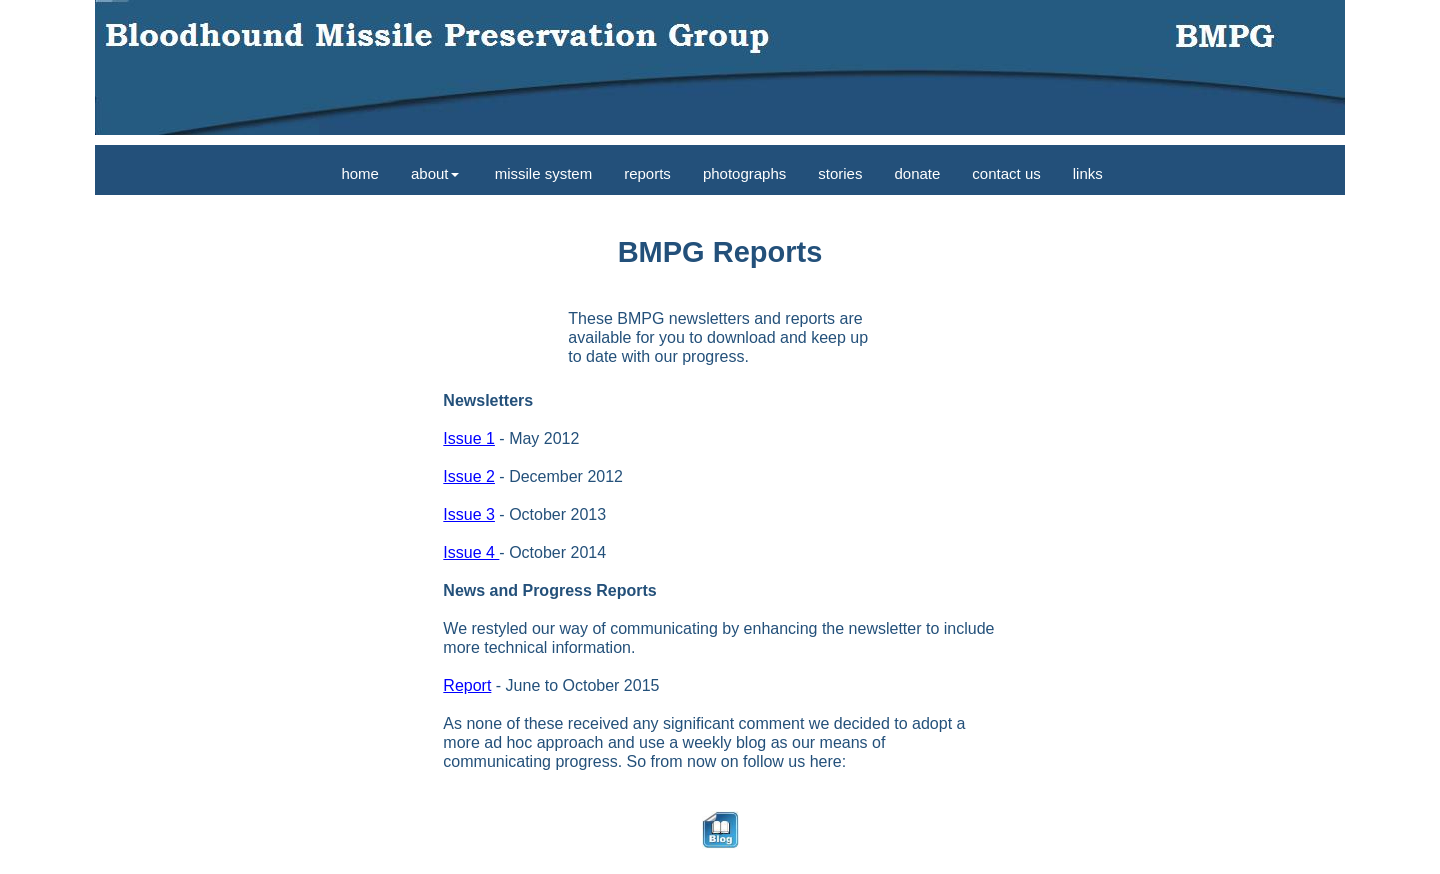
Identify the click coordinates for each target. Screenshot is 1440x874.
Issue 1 (469, 438)
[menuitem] (358, 170)
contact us (1006, 173)
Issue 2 (469, 476)
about (435, 173)
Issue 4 (471, 552)
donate (917, 173)
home (358, 173)
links (1088, 173)
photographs (744, 173)
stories (840, 173)
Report (467, 685)
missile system (542, 173)
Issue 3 (469, 514)
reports (647, 173)
